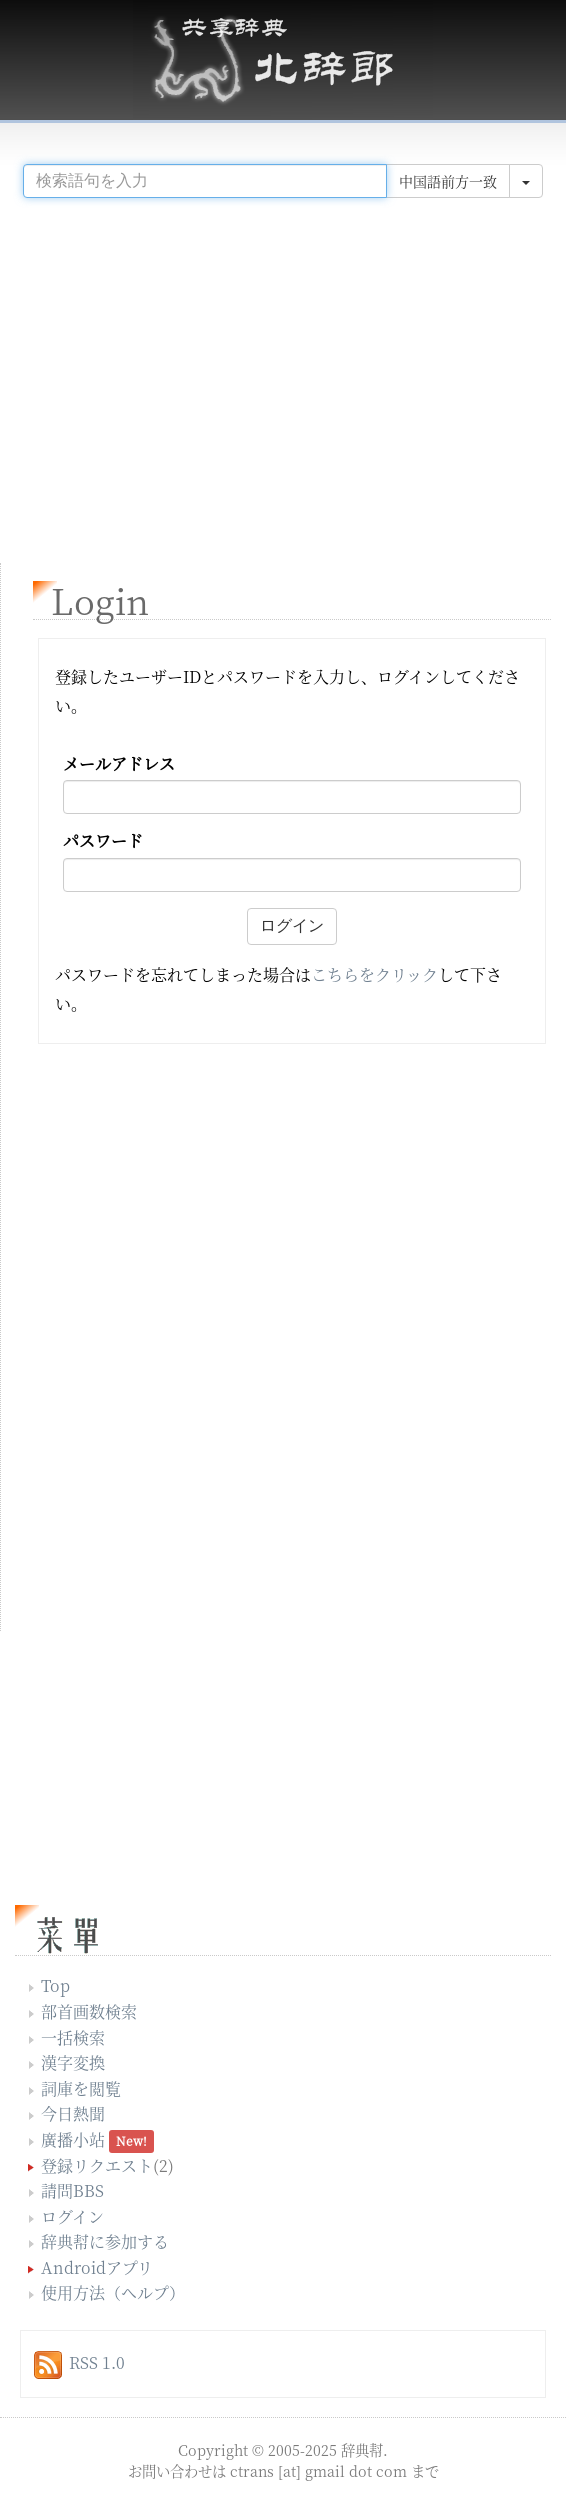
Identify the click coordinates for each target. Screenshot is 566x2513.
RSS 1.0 (97, 2362)
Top (55, 1985)
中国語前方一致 (448, 181)
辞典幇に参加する (105, 2241)
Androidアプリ (97, 2267)
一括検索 (73, 2037)
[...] (205, 181)
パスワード (103, 841)
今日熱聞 (73, 2113)
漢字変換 (73, 2062)
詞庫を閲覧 (81, 2088)
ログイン (72, 2216)
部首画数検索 (89, 2011)
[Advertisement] (283, 373)
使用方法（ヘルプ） (113, 2292)
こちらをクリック (374, 974)
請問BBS (72, 2190)
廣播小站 (73, 2139)
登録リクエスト (97, 2165)
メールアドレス (119, 764)
